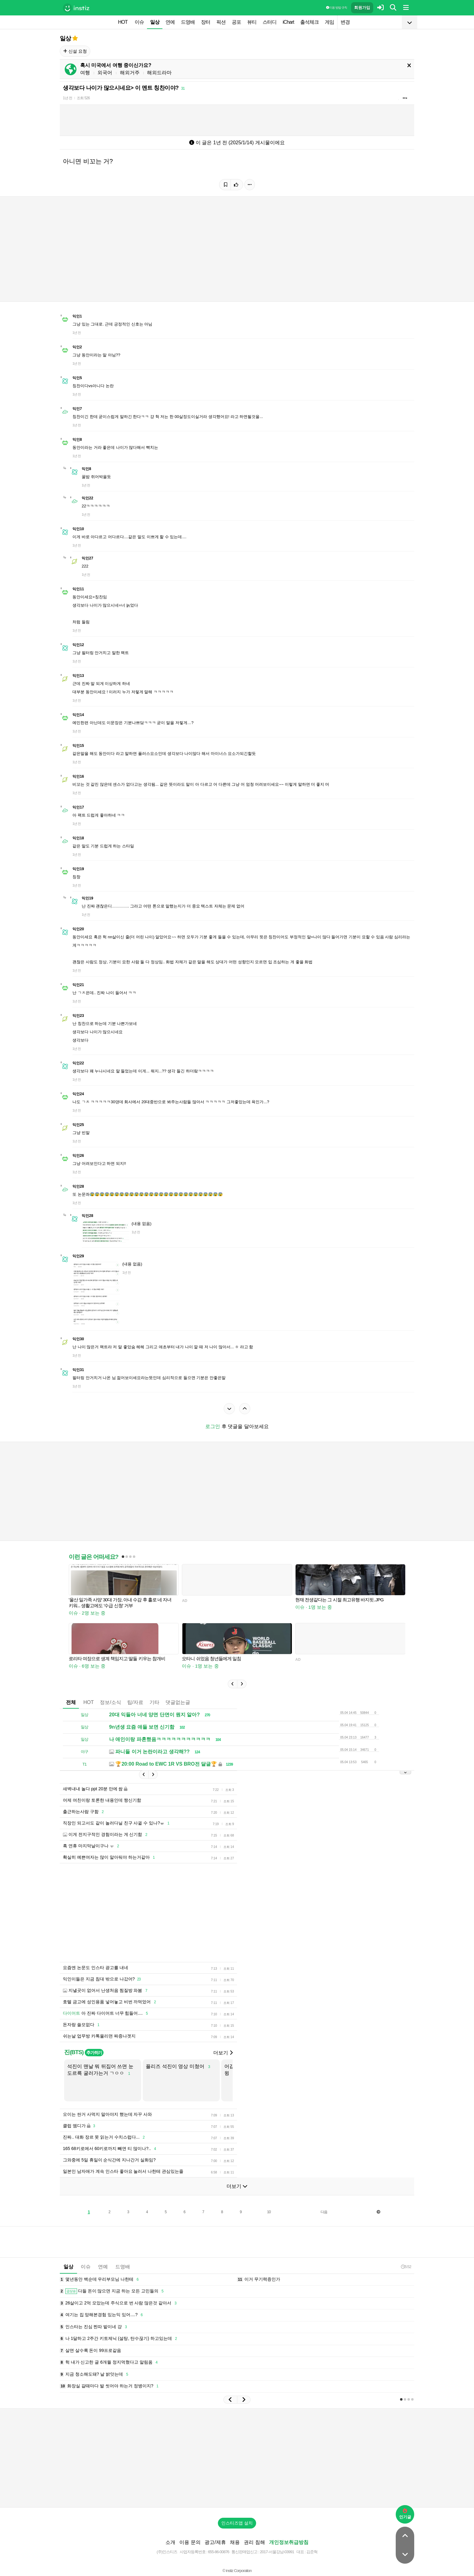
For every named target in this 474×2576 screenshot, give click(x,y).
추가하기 (94, 2052)
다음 (324, 2212)
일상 (154, 22)
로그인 (212, 1426)
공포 (236, 22)
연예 (170, 22)
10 (269, 2212)
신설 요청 (75, 51)
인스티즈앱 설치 (237, 2523)
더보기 (222, 2052)
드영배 (188, 22)
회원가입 (362, 7)
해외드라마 (159, 72)
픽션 (221, 22)
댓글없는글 (177, 1702)
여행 (85, 72)
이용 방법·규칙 (336, 7)
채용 (235, 2542)
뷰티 (251, 22)
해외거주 (130, 72)
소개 (170, 2542)
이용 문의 (189, 2542)
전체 (71, 1702)
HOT (123, 22)
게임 (329, 22)
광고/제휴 (215, 2542)
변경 (345, 22)
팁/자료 (135, 1702)
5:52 (406, 2266)
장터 (205, 22)
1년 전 (67, 98)
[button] (232, 1684)
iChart (288, 22)
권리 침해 (254, 2542)
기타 (154, 1702)
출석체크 (309, 22)
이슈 (139, 22)
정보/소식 (110, 1702)
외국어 (104, 72)
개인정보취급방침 (289, 2542)
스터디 (269, 22)
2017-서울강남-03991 (277, 2551)
